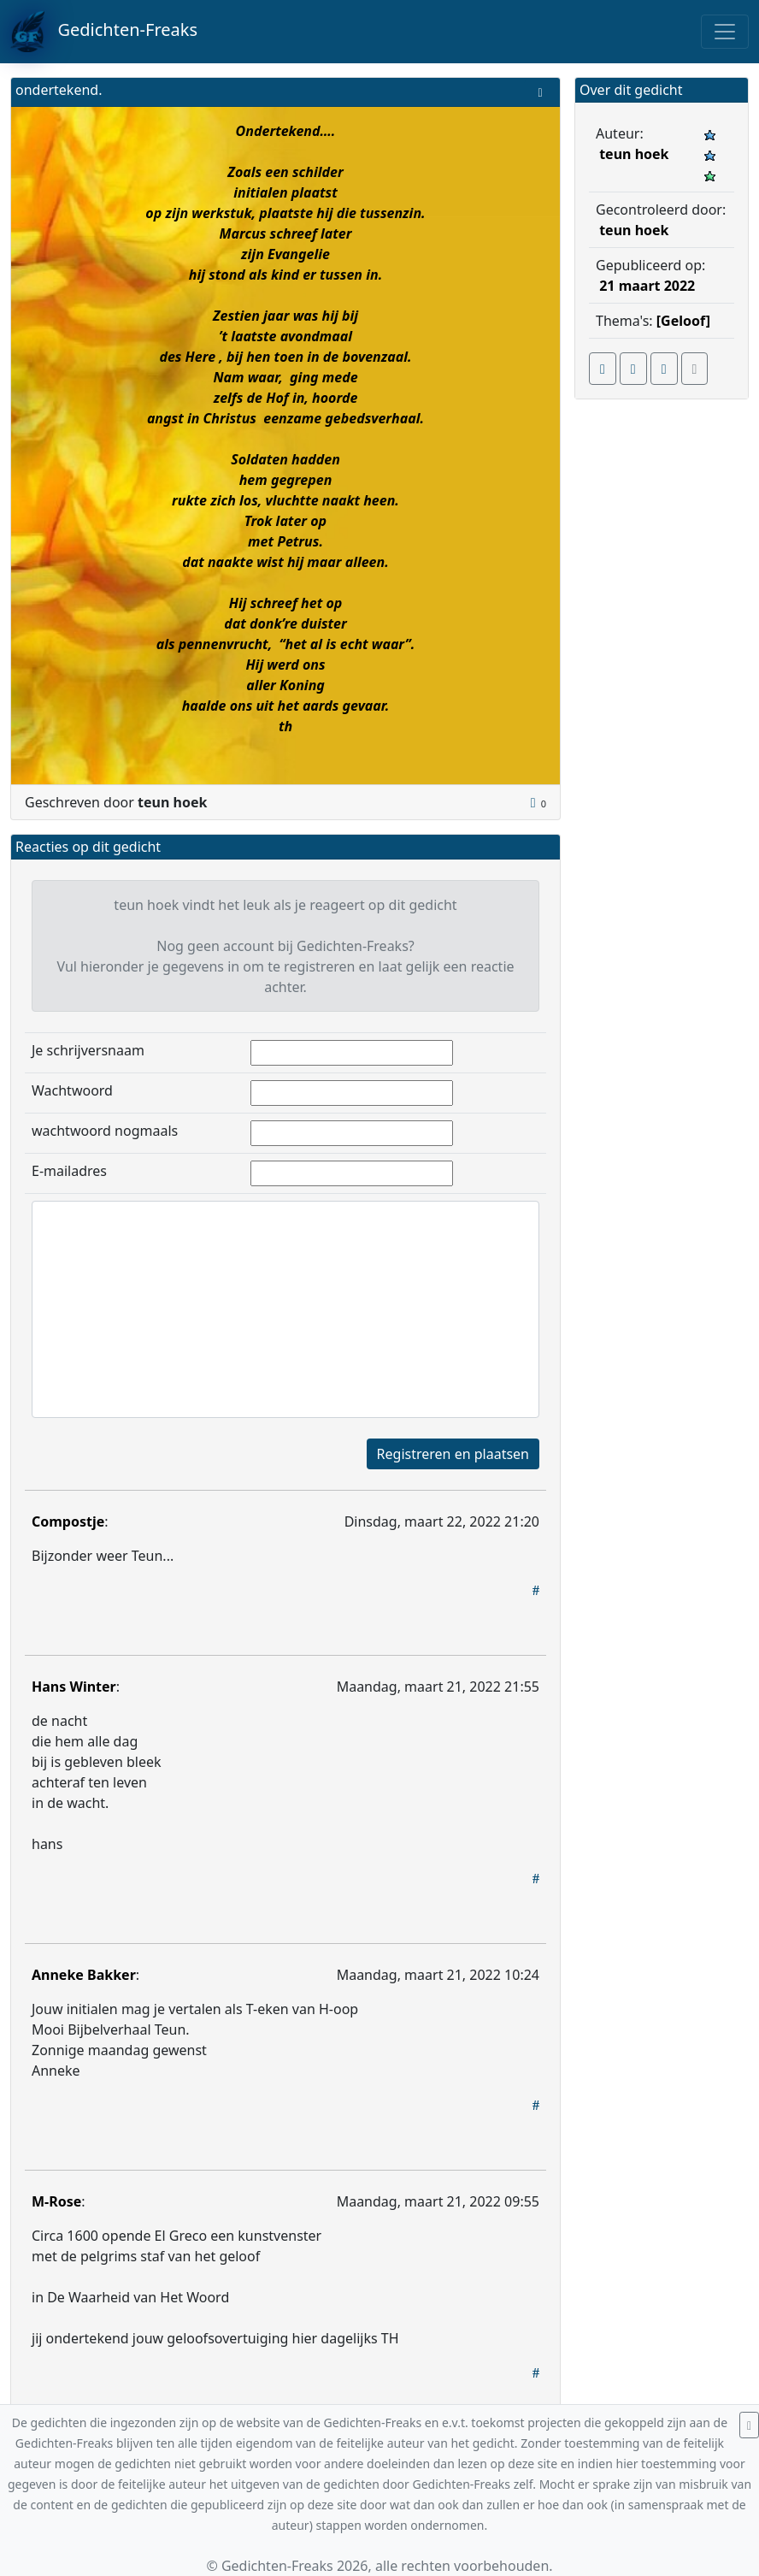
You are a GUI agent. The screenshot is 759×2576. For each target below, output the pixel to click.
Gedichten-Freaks (103, 31)
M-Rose (56, 2201)
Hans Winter (74, 1686)
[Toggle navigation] (725, 32)
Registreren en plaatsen (453, 1454)
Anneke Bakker (84, 1974)
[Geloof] (683, 320)
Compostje (68, 1521)
